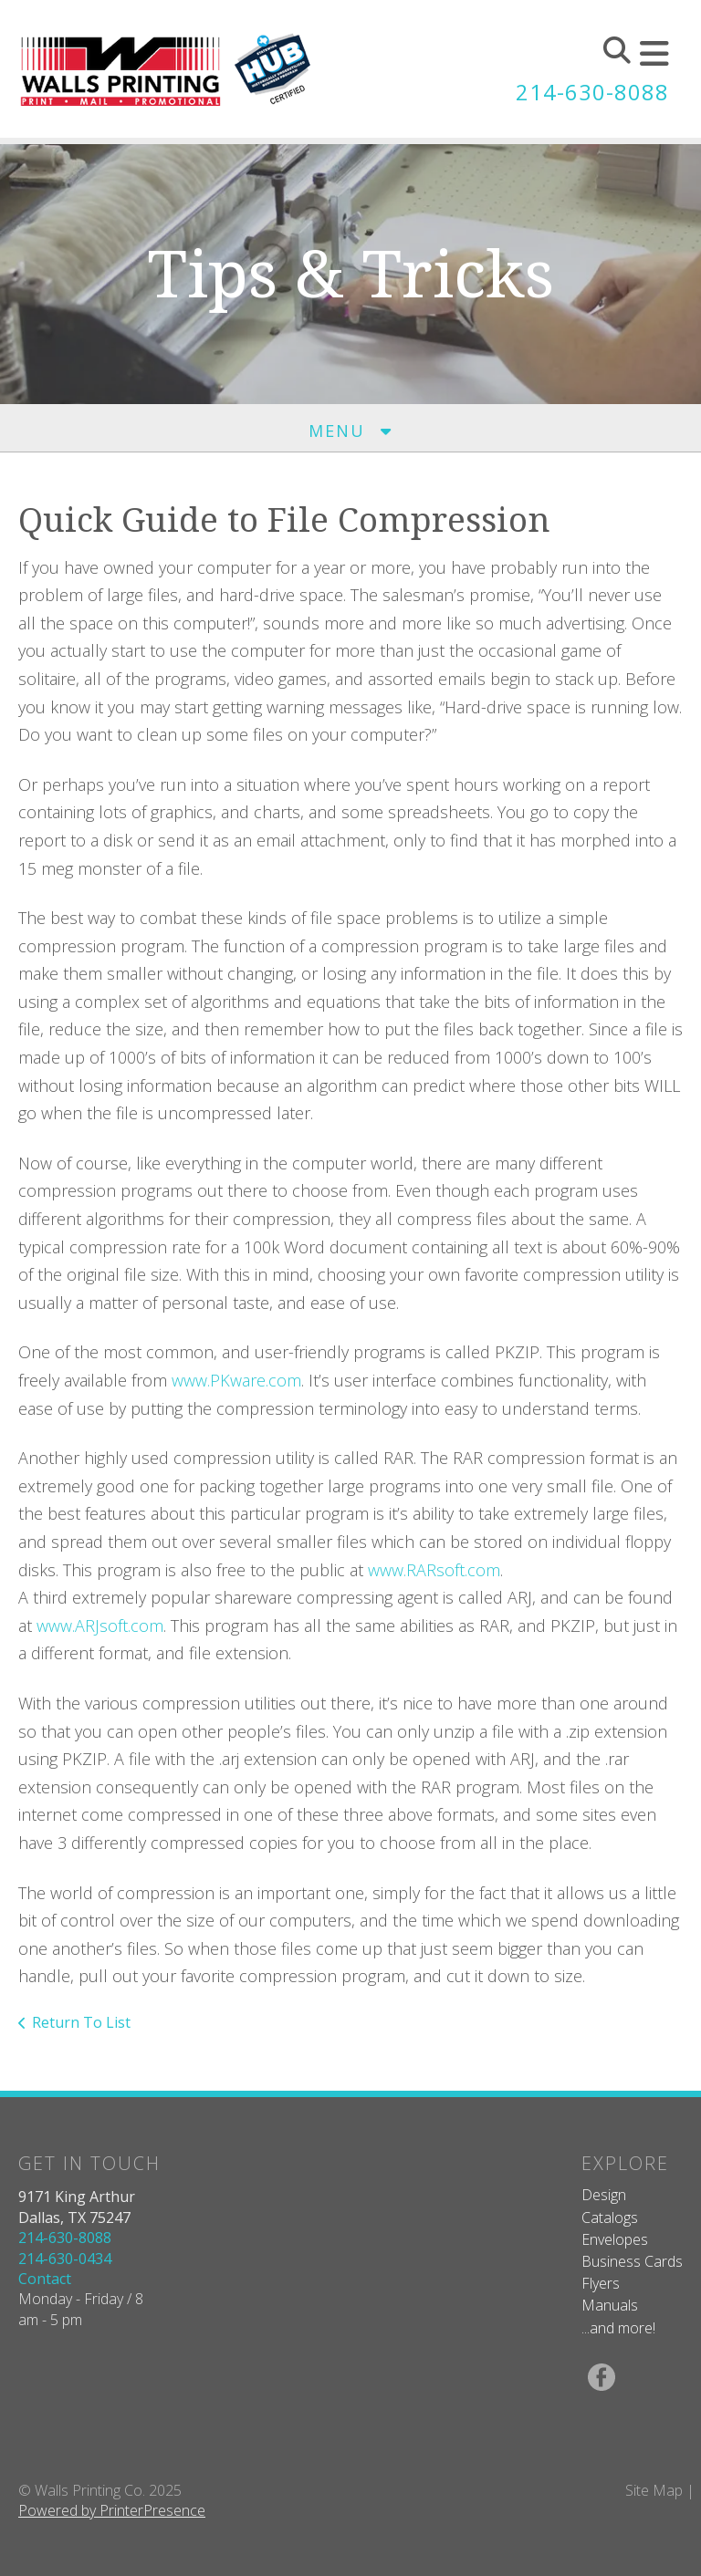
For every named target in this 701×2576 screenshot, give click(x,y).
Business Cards (632, 2261)
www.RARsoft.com (434, 1570)
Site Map (654, 2490)
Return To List (81, 2022)
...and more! (618, 2328)
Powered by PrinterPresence (111, 2510)
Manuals (609, 2305)
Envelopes (614, 2239)
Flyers (600, 2283)
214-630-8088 (592, 92)
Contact (44, 2279)
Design (603, 2195)
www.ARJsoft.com (100, 1625)
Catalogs (609, 2217)
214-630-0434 (64, 2259)
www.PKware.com (236, 1380)
